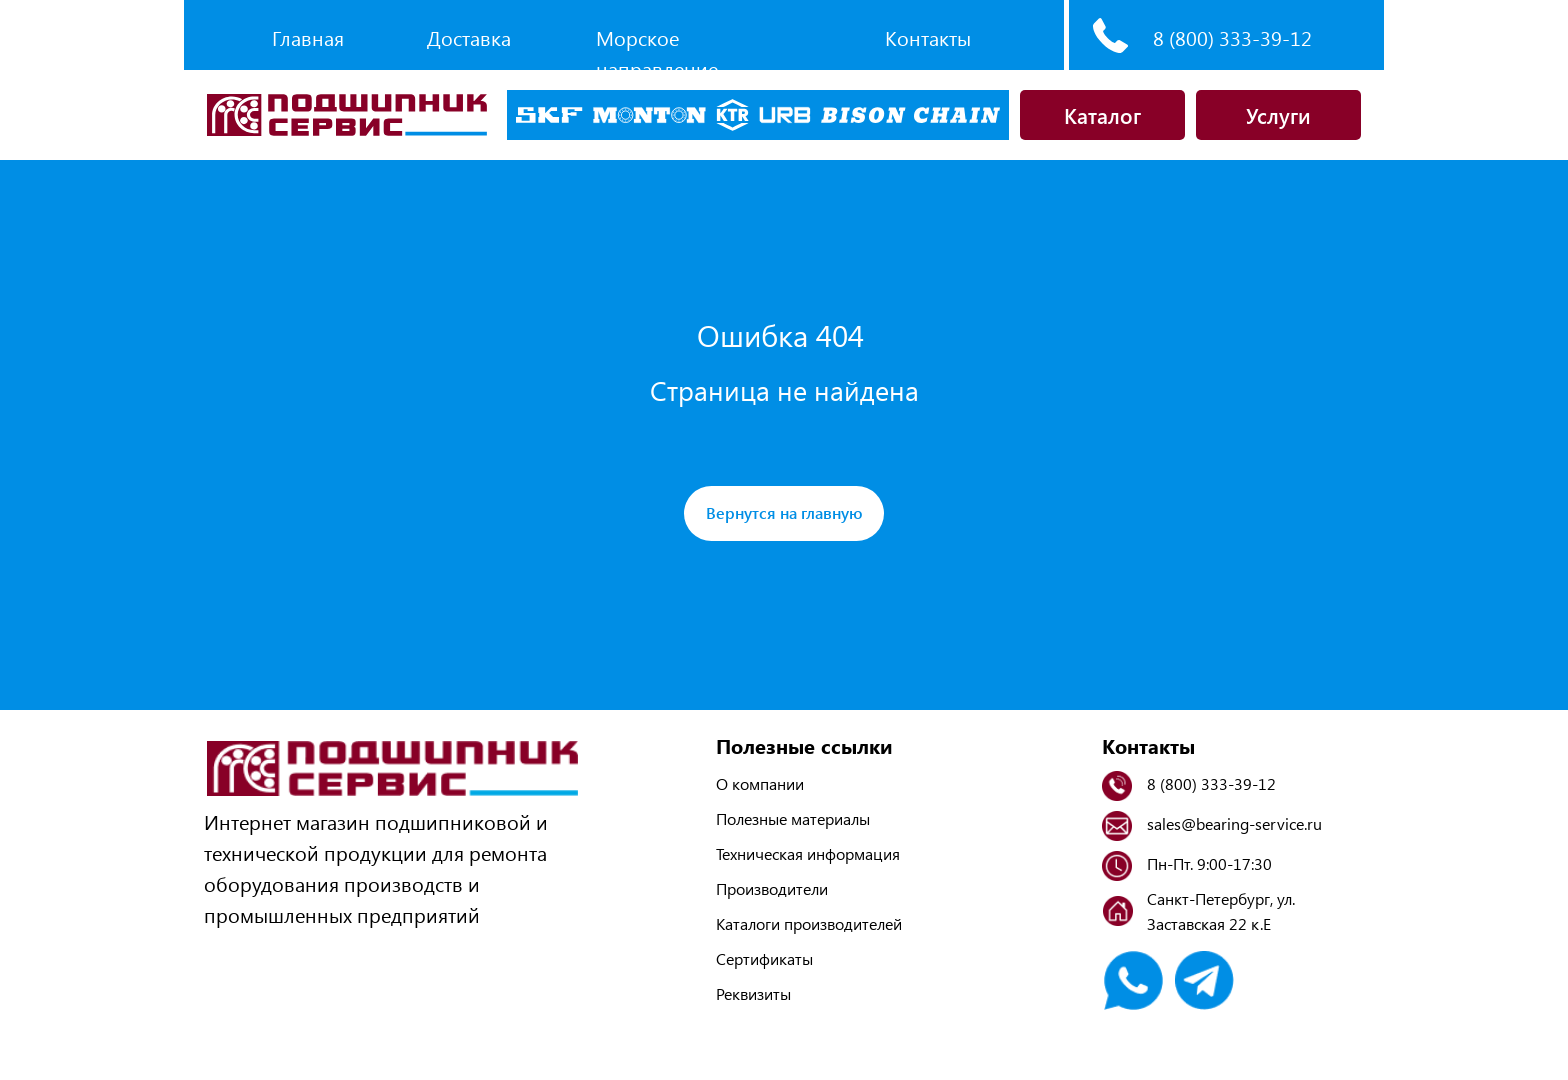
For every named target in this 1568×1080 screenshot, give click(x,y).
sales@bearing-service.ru (1234, 823)
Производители (772, 888)
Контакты (928, 37)
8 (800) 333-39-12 (1232, 37)
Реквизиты (753, 993)
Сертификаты (764, 958)
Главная (308, 37)
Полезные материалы (793, 818)
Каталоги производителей (809, 923)
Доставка (469, 37)
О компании (760, 783)
